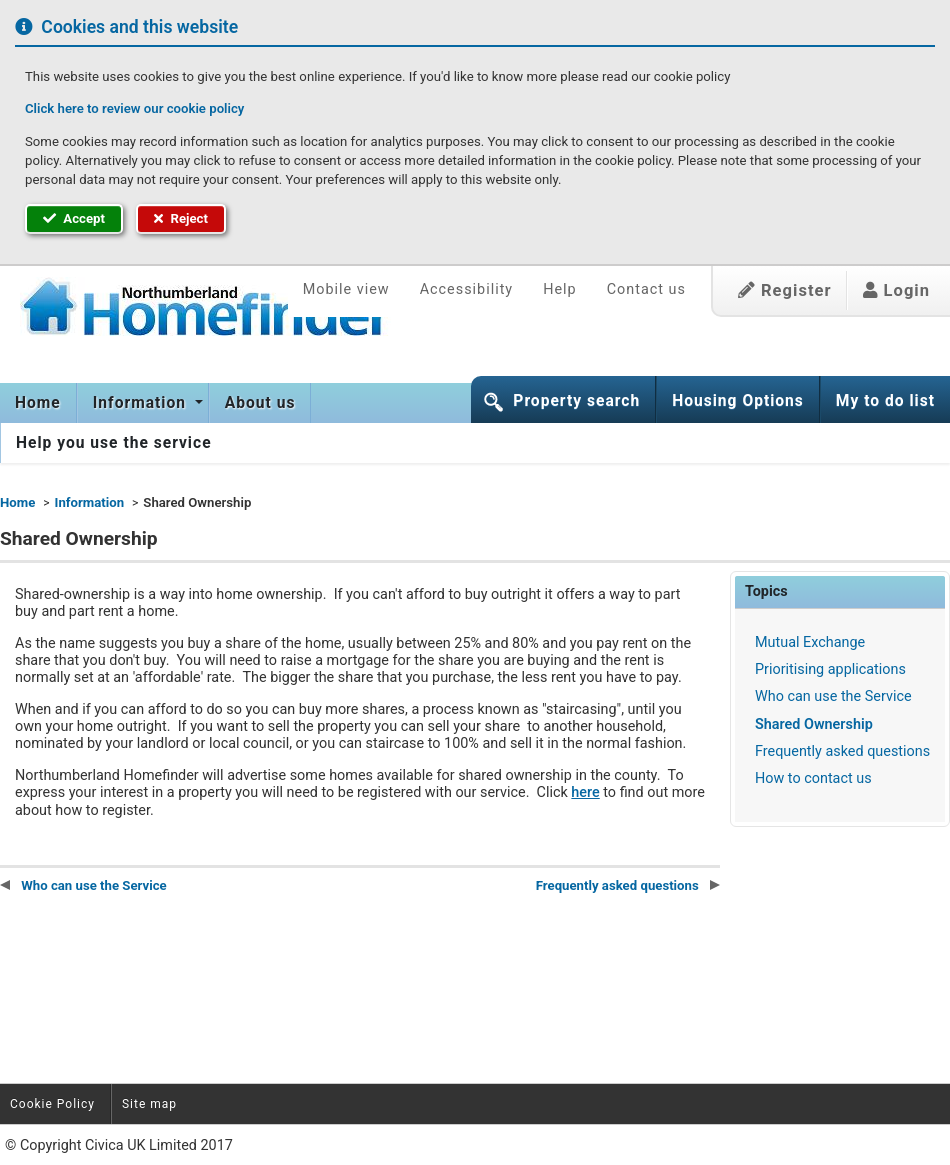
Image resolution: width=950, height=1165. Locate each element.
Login (896, 290)
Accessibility (467, 289)
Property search (576, 401)
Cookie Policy (52, 1104)
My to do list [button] (885, 401)
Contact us (646, 289)
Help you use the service (114, 443)
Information (142, 403)
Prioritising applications (830, 669)
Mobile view (346, 289)
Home (38, 403)
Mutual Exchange (810, 642)
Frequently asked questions (842, 751)
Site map (149, 1104)
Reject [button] (181, 218)
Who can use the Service (833, 696)
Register (785, 290)
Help (559, 289)
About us (260, 403)
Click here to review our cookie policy (134, 108)
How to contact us (813, 778)
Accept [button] (74, 218)
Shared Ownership (814, 724)
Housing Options (738, 401)
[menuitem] (38, 403)
